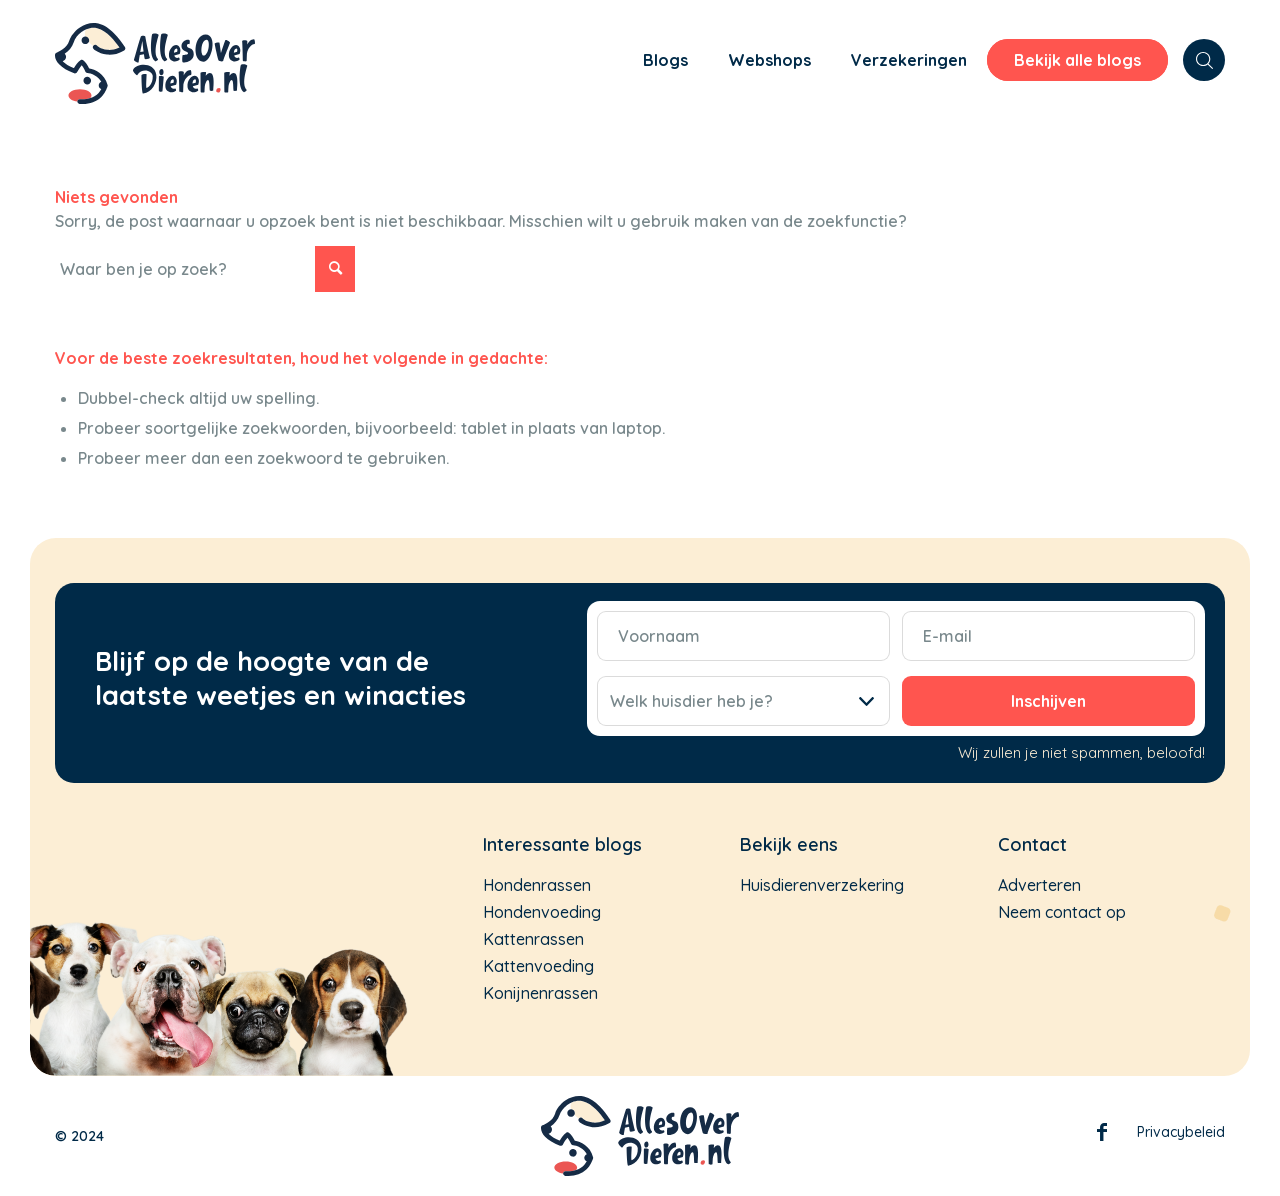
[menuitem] (590, 63)
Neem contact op (1062, 912)
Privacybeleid (1181, 1132)
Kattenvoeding (538, 966)
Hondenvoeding (542, 912)
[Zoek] (1204, 60)
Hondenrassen (537, 885)
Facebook (1102, 1136)
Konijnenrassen (540, 993)
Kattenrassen (533, 939)
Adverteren (1039, 885)
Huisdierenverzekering (822, 885)
